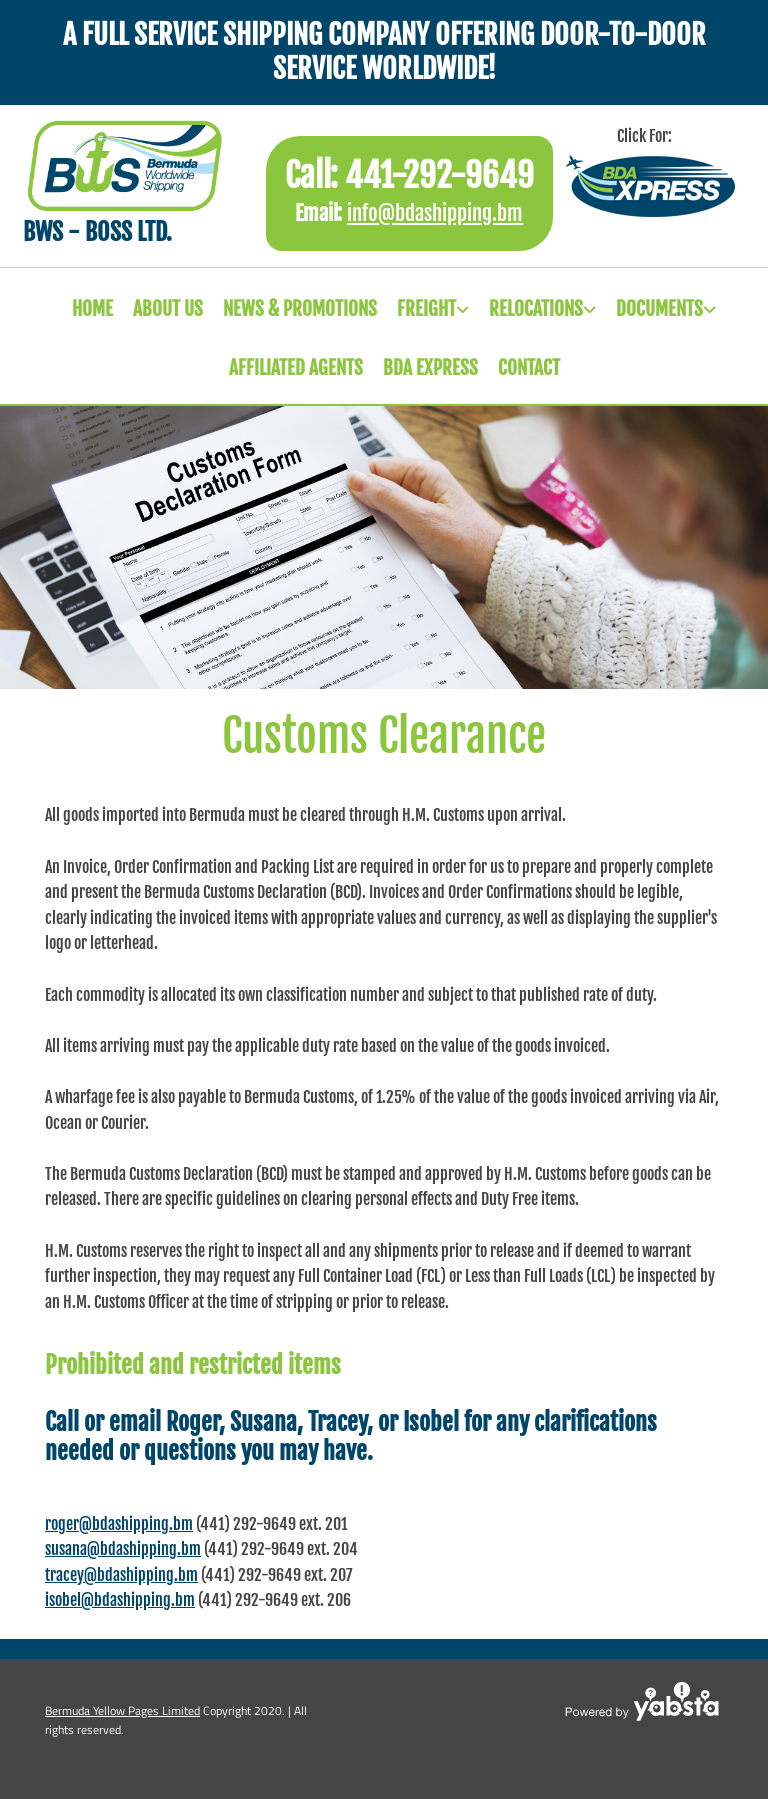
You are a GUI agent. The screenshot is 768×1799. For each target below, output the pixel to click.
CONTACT (529, 368)
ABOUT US (168, 309)
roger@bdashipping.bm (119, 1524)
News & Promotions (300, 309)
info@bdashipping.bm (435, 213)
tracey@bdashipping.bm (121, 1575)
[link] (423, 309)
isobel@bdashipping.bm (120, 1600)
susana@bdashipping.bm (123, 1549)
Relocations (536, 309)
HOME (92, 309)
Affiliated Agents (296, 368)
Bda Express (430, 368)
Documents (659, 309)
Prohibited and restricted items (193, 1365)
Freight (426, 309)
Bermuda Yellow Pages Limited (122, 1710)
